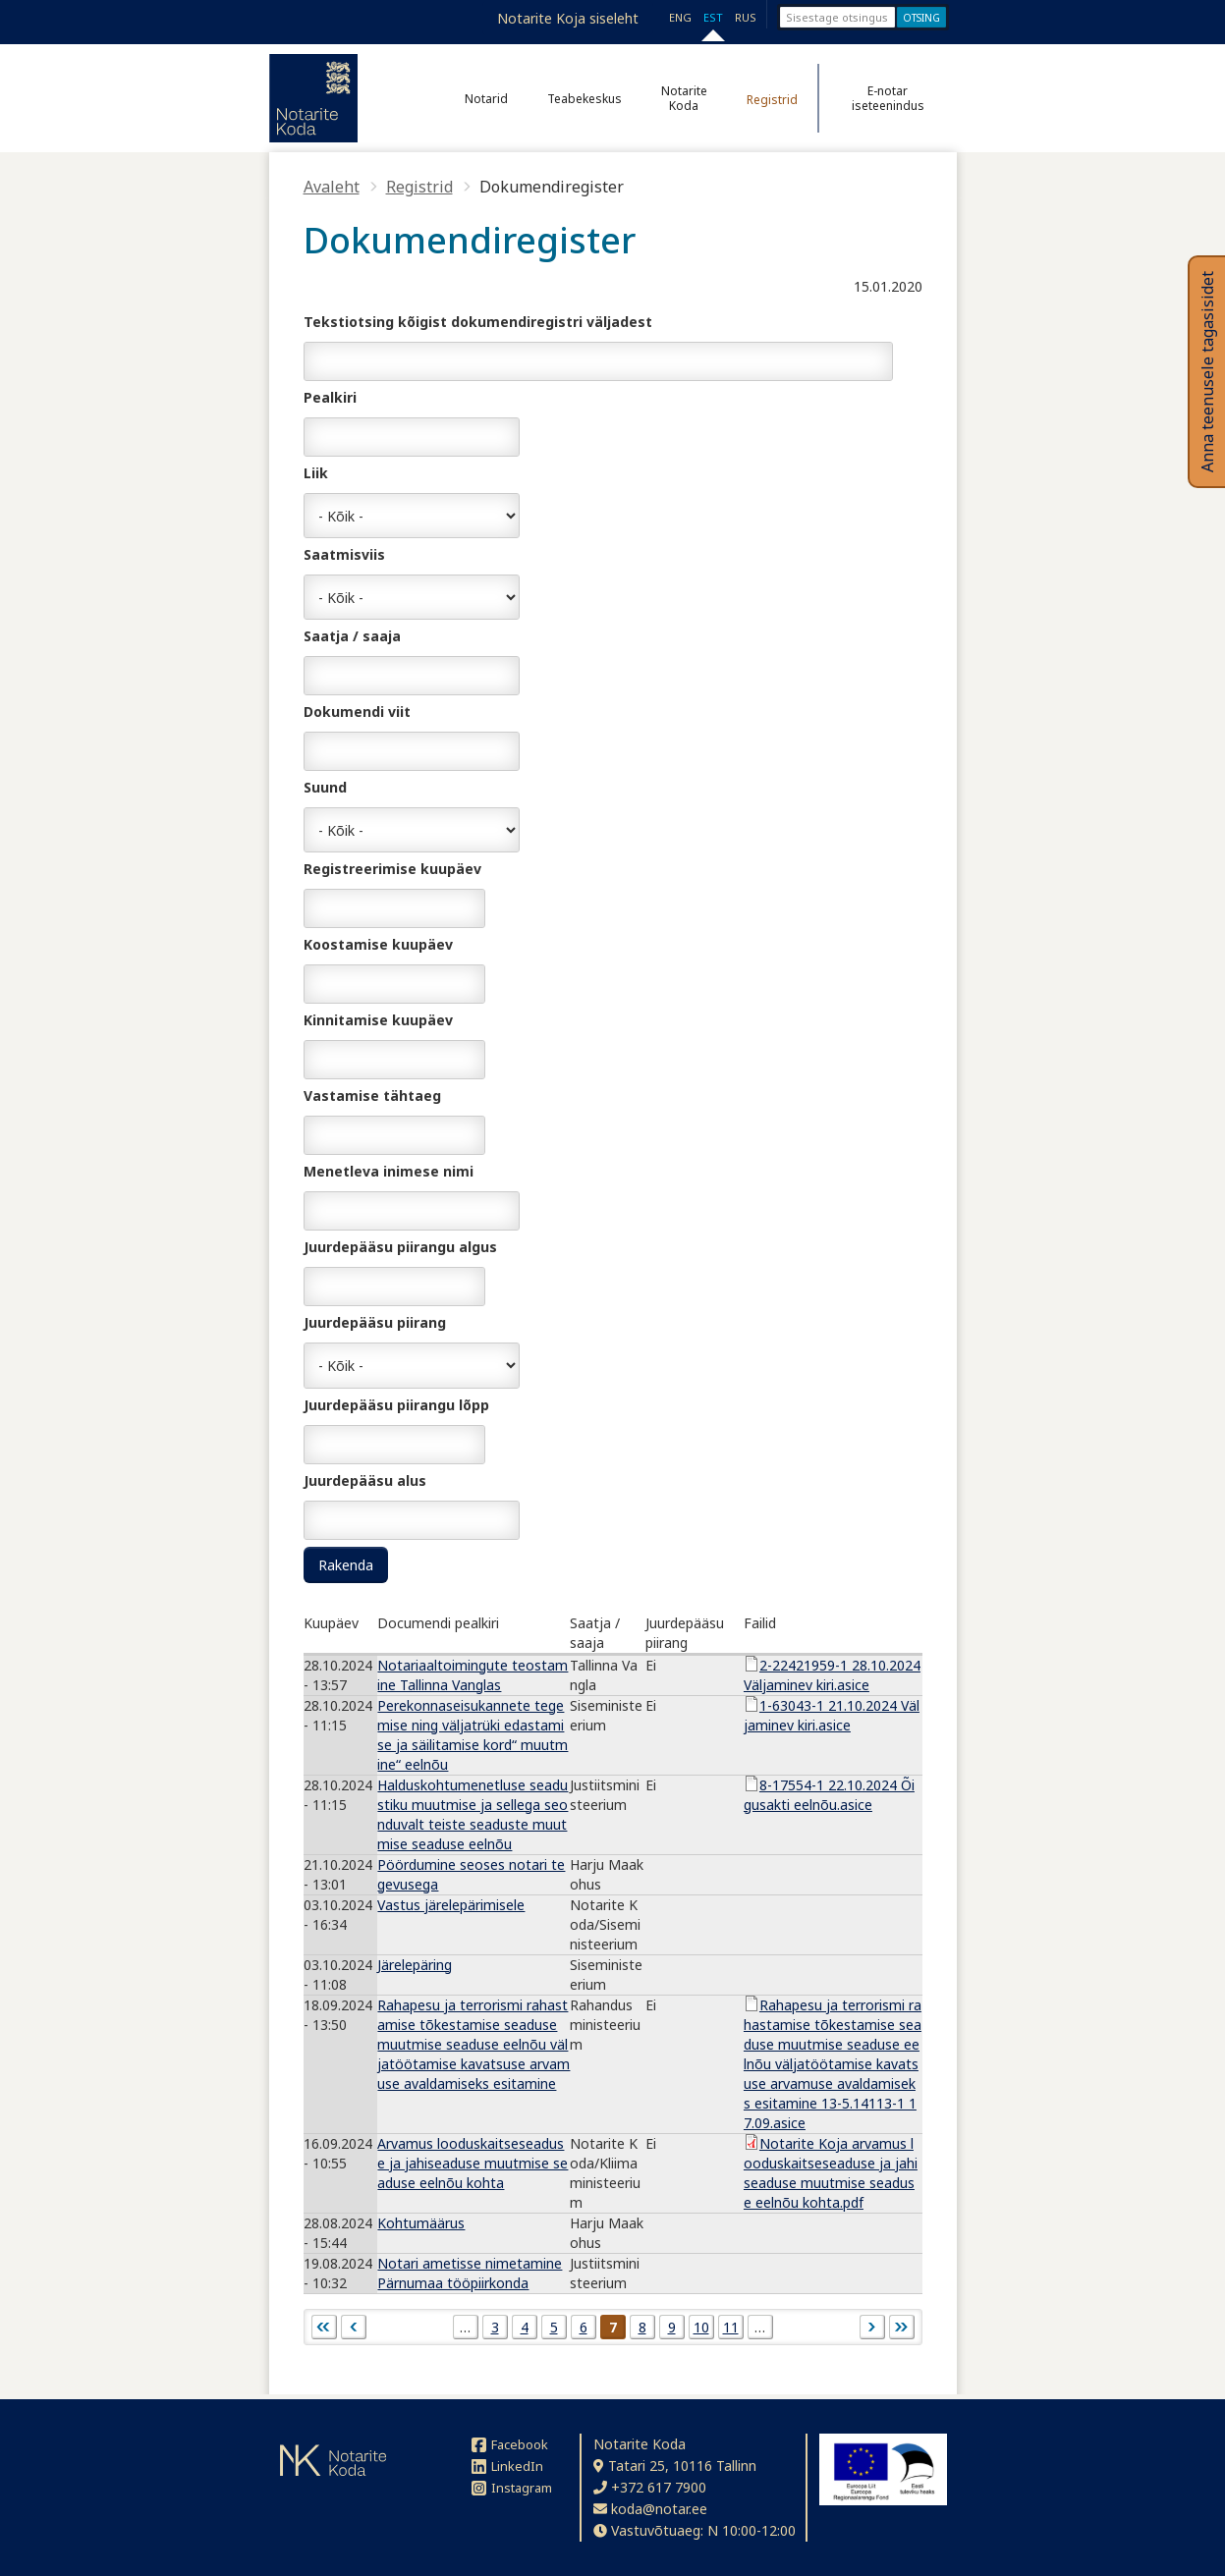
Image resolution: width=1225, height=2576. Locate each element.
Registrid (772, 99)
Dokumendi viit (357, 711)
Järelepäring (414, 1964)
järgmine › (872, 2327)
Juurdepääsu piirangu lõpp (396, 1405)
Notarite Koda (684, 98)
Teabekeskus (584, 98)
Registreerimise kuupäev (392, 868)
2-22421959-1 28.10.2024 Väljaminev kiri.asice (832, 1675)
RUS (745, 17)
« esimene (324, 2327)
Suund (325, 787)
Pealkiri (330, 397)
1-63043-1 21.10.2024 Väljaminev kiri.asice (831, 1715)
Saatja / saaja (352, 636)
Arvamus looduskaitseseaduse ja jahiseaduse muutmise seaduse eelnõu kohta (472, 2163)
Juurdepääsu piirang (375, 1322)
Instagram (512, 2487)
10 (701, 2327)
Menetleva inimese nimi (388, 1171)
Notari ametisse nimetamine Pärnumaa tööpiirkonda (469, 2273)
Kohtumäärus (421, 2223)
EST (713, 17)
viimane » (902, 2327)
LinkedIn (507, 2466)
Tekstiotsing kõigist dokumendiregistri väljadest (478, 321)
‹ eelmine (353, 2327)
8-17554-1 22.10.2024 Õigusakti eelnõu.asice (829, 1795)
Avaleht (332, 186)
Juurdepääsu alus (365, 1480)
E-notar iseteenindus (888, 98)
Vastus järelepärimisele (451, 1904)
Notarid (486, 98)
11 (731, 2327)
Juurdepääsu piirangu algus (400, 1246)
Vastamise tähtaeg (372, 1095)
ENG (680, 17)
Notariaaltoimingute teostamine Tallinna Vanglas (472, 1675)
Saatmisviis (344, 554)
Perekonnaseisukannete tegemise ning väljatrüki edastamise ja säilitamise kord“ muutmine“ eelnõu (472, 1735)
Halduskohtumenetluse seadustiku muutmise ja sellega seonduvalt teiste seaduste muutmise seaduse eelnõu (472, 1814)
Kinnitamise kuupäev (378, 1020)
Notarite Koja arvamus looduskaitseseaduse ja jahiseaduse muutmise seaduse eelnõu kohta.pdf (831, 2173)
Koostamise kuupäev (378, 944)
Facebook (510, 2444)
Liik (316, 473)
